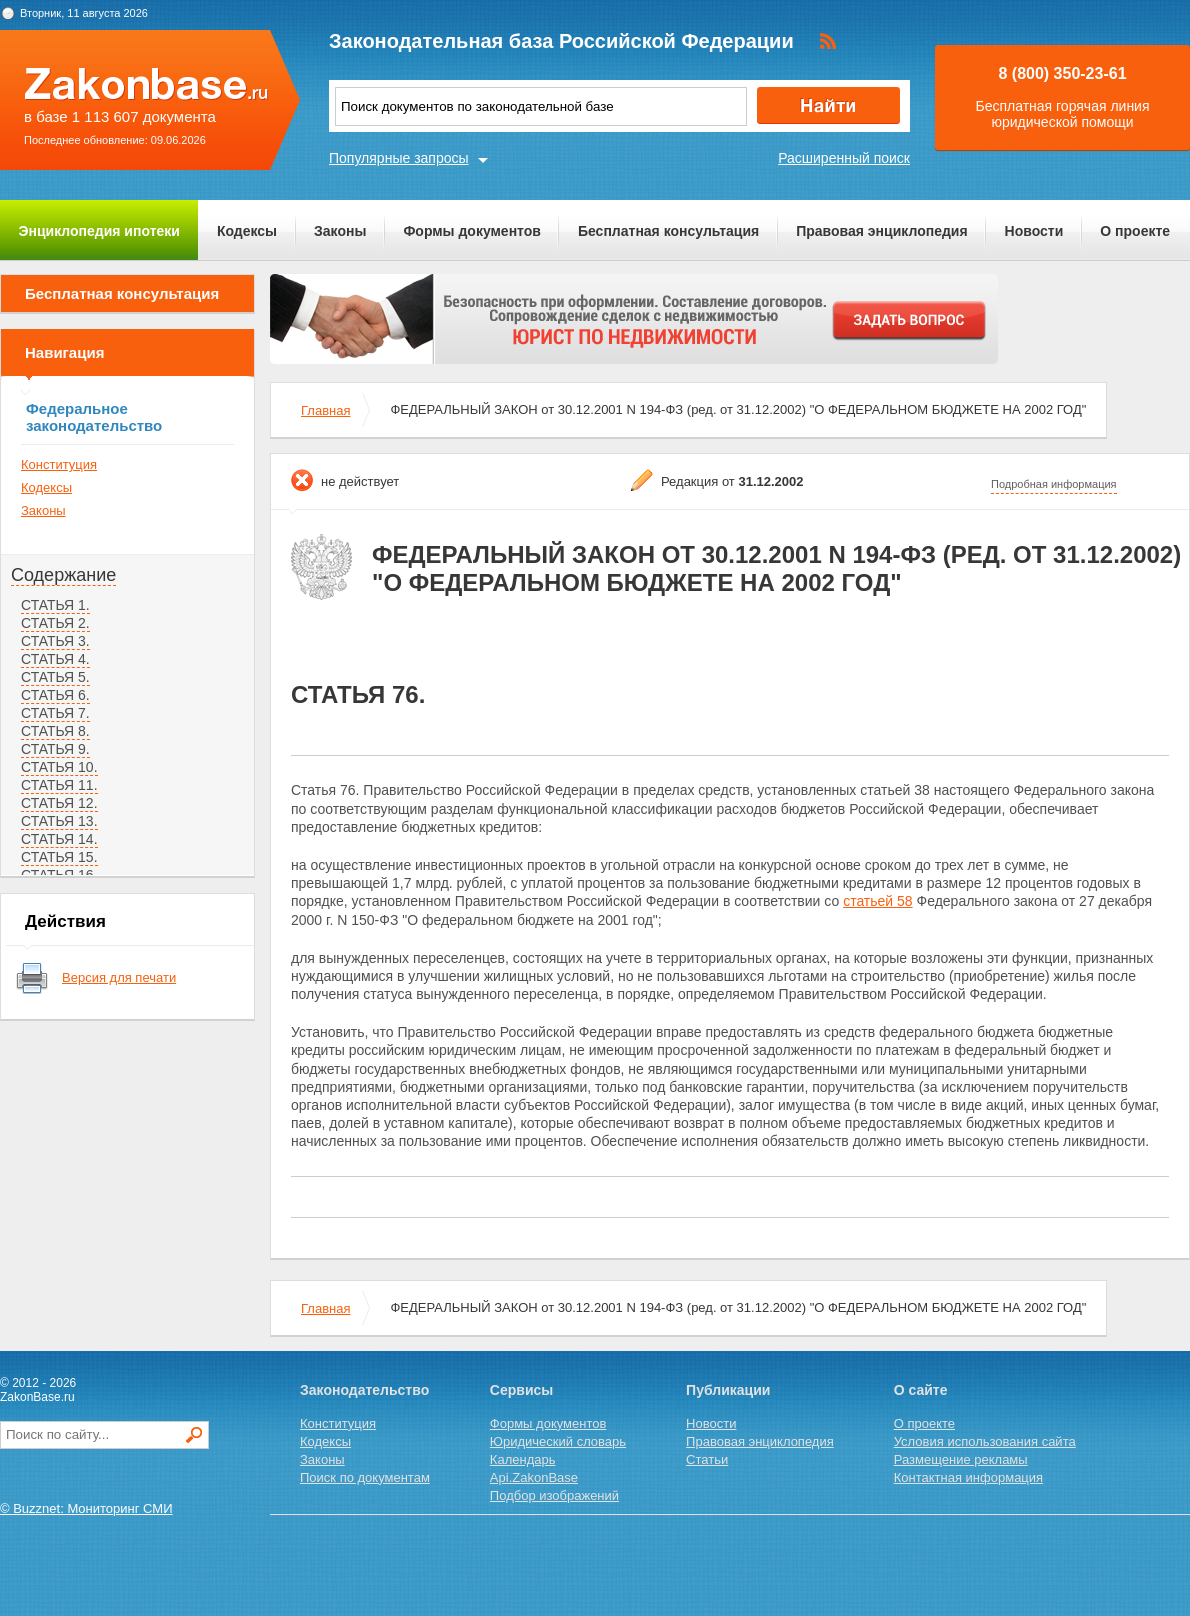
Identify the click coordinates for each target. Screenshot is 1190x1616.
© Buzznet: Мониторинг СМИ (86, 1508)
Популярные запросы (399, 158)
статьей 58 (878, 901)
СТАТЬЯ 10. (59, 767)
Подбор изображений (554, 1495)
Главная (325, 410)
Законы (340, 231)
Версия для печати (119, 977)
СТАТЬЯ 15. (59, 857)
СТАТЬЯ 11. (59, 785)
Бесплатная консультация (668, 231)
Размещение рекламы (961, 1459)
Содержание (63, 575)
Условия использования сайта (985, 1441)
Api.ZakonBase (534, 1477)
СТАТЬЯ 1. (55, 605)
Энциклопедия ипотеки (99, 231)
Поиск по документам (365, 1477)
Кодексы (247, 231)
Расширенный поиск (844, 158)
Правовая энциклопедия (881, 231)
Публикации (728, 1390)
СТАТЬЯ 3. (55, 641)
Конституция (59, 464)
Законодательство (364, 1390)
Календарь (523, 1459)
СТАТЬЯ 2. (55, 623)
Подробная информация (1054, 484)
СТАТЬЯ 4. (55, 659)
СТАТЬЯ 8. (55, 731)
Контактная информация (968, 1477)
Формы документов (472, 231)
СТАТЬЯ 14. (59, 839)
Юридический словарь (558, 1441)
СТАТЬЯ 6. (55, 695)
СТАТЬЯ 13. (59, 821)
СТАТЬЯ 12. (59, 803)
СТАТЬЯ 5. (55, 677)
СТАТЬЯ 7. (55, 713)
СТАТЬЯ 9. (55, 749)
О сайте (921, 1390)
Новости (1034, 231)
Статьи (707, 1459)
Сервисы (521, 1390)
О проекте (1135, 231)
